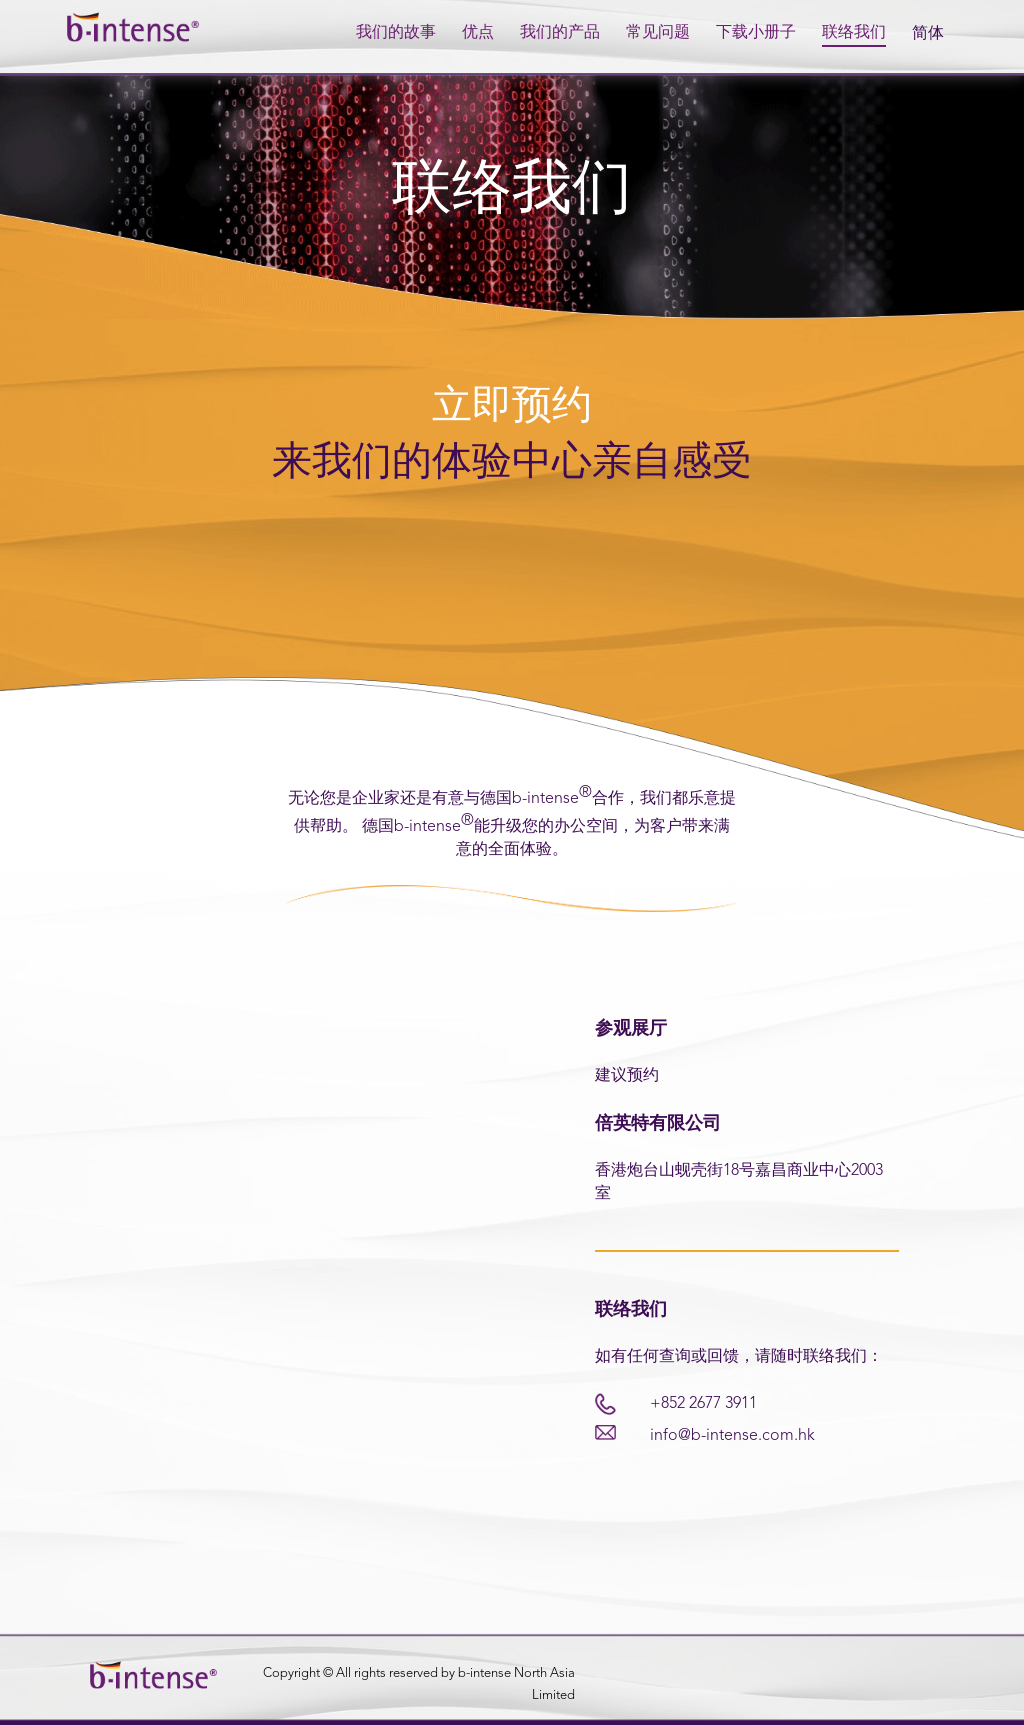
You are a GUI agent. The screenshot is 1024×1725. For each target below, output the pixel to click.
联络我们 (854, 33)
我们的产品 (560, 33)
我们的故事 (396, 33)
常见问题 (658, 33)
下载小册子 (756, 33)
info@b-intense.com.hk (732, 1436)
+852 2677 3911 (703, 1404)
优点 (478, 33)
